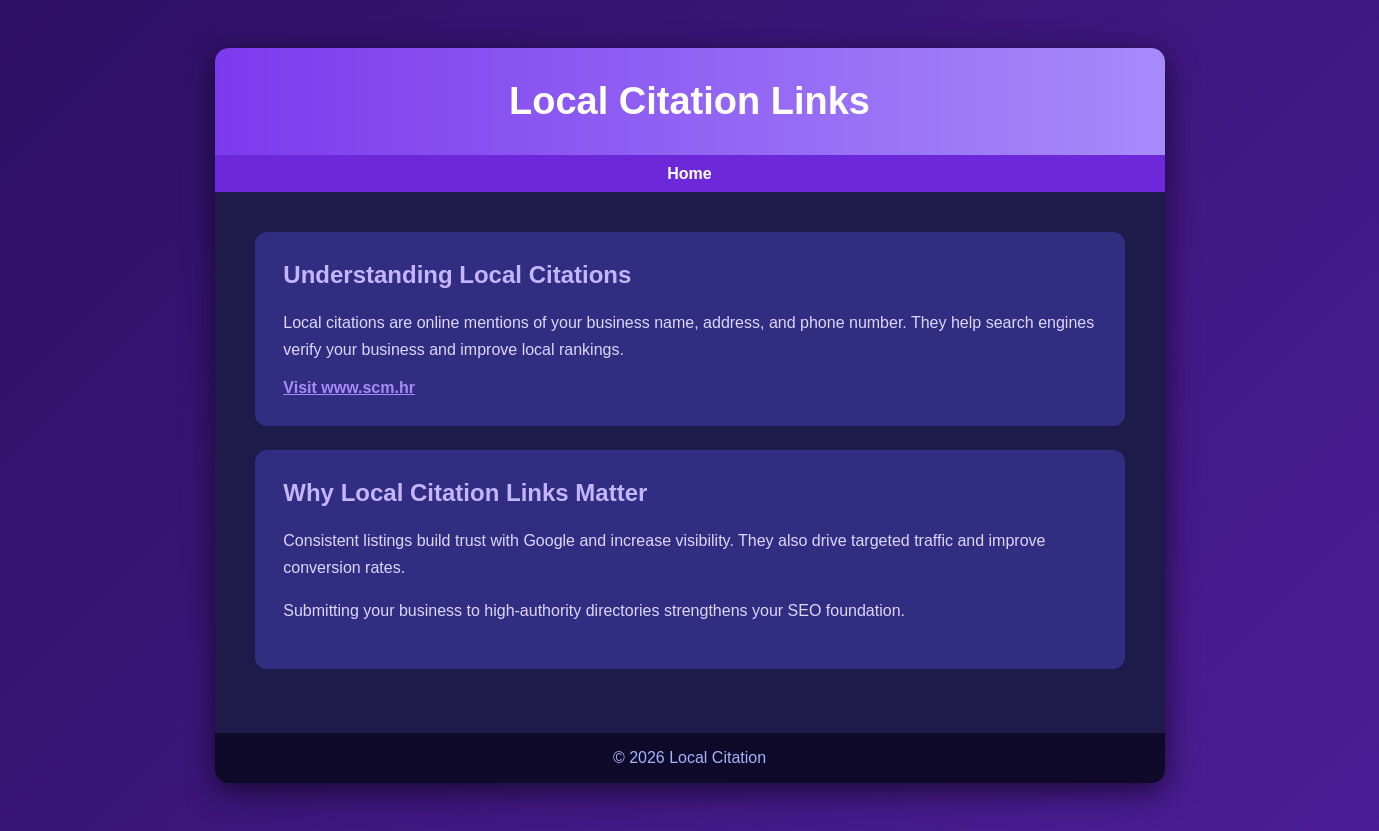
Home (689, 173)
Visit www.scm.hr (349, 387)
